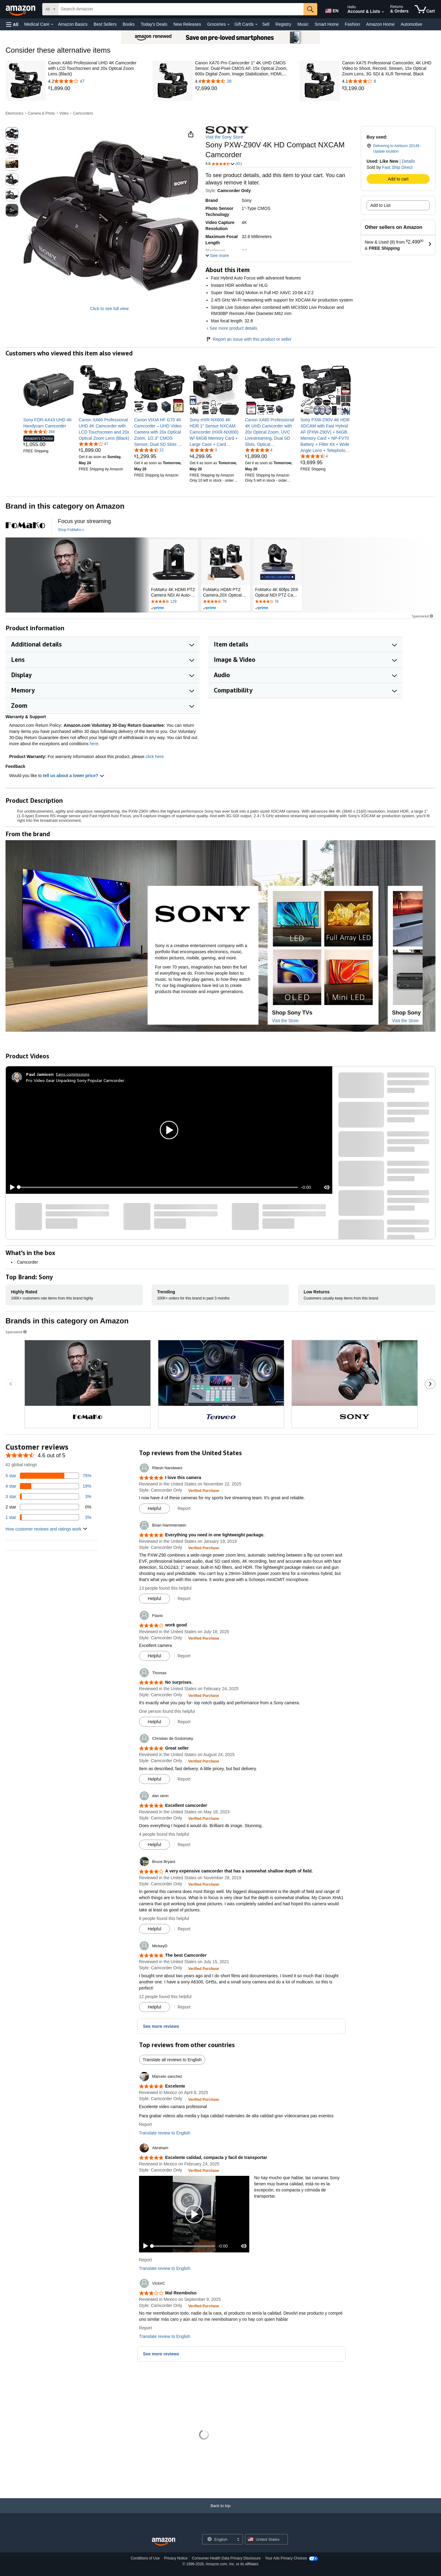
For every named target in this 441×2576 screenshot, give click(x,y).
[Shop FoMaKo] (71, 530)
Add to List (380, 205)
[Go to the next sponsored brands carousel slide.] (430, 1384)
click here (154, 756)
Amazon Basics (72, 24)
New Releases (187, 24)
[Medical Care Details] (52, 24)
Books (129, 24)
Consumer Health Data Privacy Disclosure (226, 2558)
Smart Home (327, 24)
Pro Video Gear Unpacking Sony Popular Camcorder (75, 1080)
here (94, 743)
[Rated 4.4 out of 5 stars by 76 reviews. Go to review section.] (225, 602)
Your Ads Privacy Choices (286, 2558)
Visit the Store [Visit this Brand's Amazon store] (285, 1020)
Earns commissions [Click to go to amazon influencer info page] (72, 1074)
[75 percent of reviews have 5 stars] (48, 1476)
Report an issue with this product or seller (248, 339)
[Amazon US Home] (163, 2542)
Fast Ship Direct (397, 167)
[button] (12, 24)
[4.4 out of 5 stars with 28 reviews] (241, 81)
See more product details (233, 328)
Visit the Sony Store (224, 137)
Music (303, 24)
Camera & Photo (41, 113)
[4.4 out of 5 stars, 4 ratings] (314, 455)
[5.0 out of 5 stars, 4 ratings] (259, 449)
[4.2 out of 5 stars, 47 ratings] (93, 443)
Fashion (352, 24)
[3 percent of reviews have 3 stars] (48, 1496)
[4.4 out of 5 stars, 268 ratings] (39, 431)
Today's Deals (154, 24)
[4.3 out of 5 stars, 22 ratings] (149, 449)
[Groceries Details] (228, 24)
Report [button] (184, 1508)
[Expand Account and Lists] (383, 12)
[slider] (158, 1187)
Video (64, 113)
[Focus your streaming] (84, 521)
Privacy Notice (176, 2558)
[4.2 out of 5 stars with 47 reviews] (94, 81)
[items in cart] (425, 9)
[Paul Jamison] (40, 1074)
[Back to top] (220, 2511)
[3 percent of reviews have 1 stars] (48, 1517)
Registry (283, 24)
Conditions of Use (145, 2558)
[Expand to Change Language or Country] (238, 2539)
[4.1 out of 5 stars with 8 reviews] (388, 81)
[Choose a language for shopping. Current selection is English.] (218, 2539)
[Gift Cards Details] (256, 24)
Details (408, 161)
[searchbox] (180, 9)
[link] (94, 88)
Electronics (15, 113)
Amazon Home (380, 24)
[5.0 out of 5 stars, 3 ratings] (203, 449)
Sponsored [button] (423, 616)
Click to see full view (109, 308)
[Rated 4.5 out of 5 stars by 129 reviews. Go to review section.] (173, 602)
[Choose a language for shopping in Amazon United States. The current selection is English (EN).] (331, 9)
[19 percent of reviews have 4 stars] (48, 1486)
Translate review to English (164, 2132)
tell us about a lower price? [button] (73, 775)
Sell (265, 24)
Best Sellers (105, 24)
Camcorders (83, 113)
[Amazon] (21, 9)
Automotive (411, 24)
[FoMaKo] (25, 525)
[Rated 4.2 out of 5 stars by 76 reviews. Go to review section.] (277, 602)
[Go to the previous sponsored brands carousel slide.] (11, 1384)
